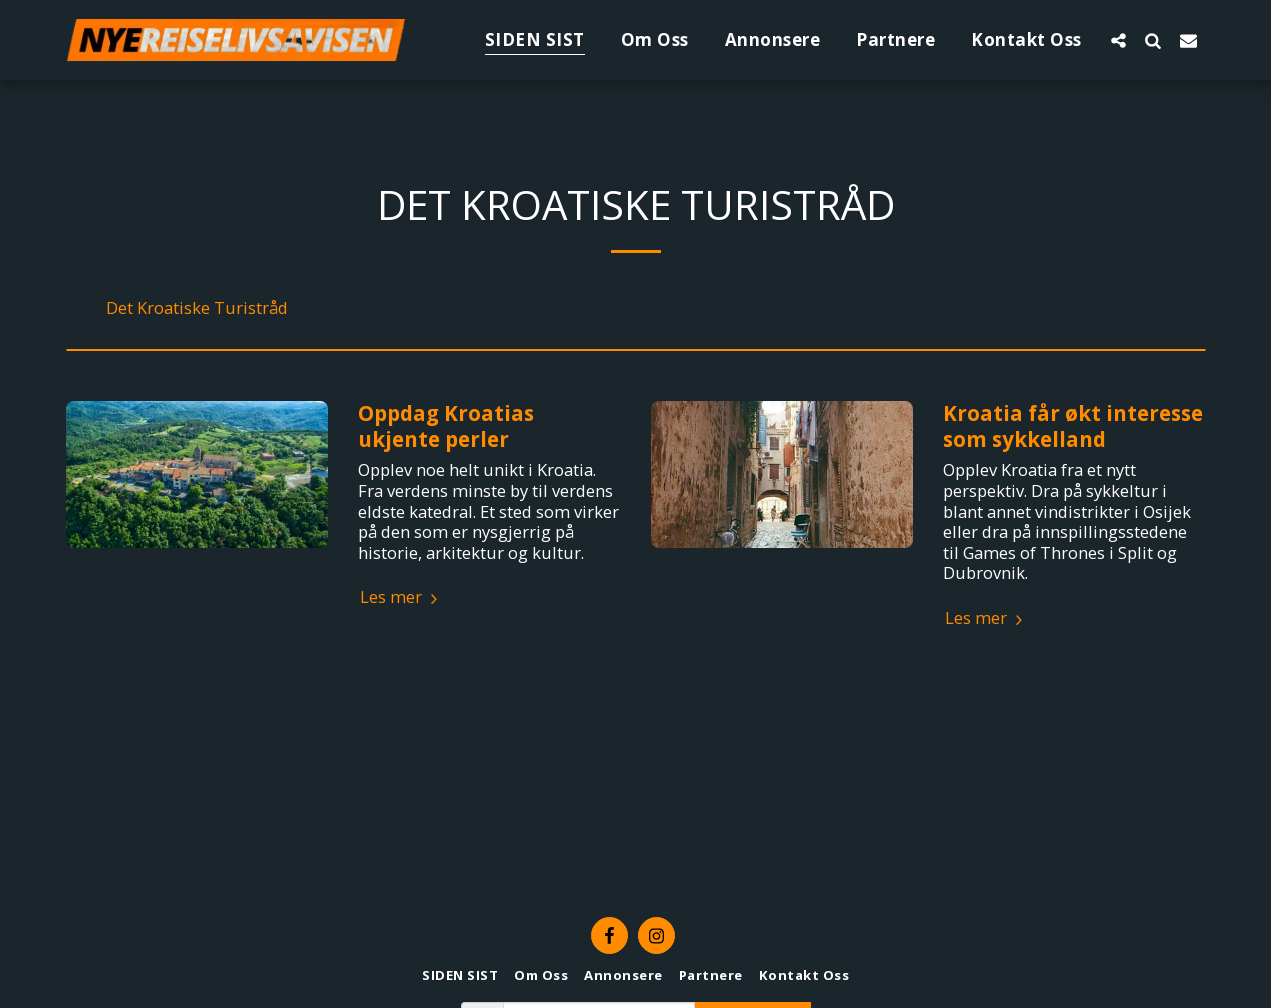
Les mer (401, 597)
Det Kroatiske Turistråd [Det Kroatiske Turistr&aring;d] (197, 308)
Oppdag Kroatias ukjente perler (446, 426)
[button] (1118, 40)
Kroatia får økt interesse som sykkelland (1073, 426)
